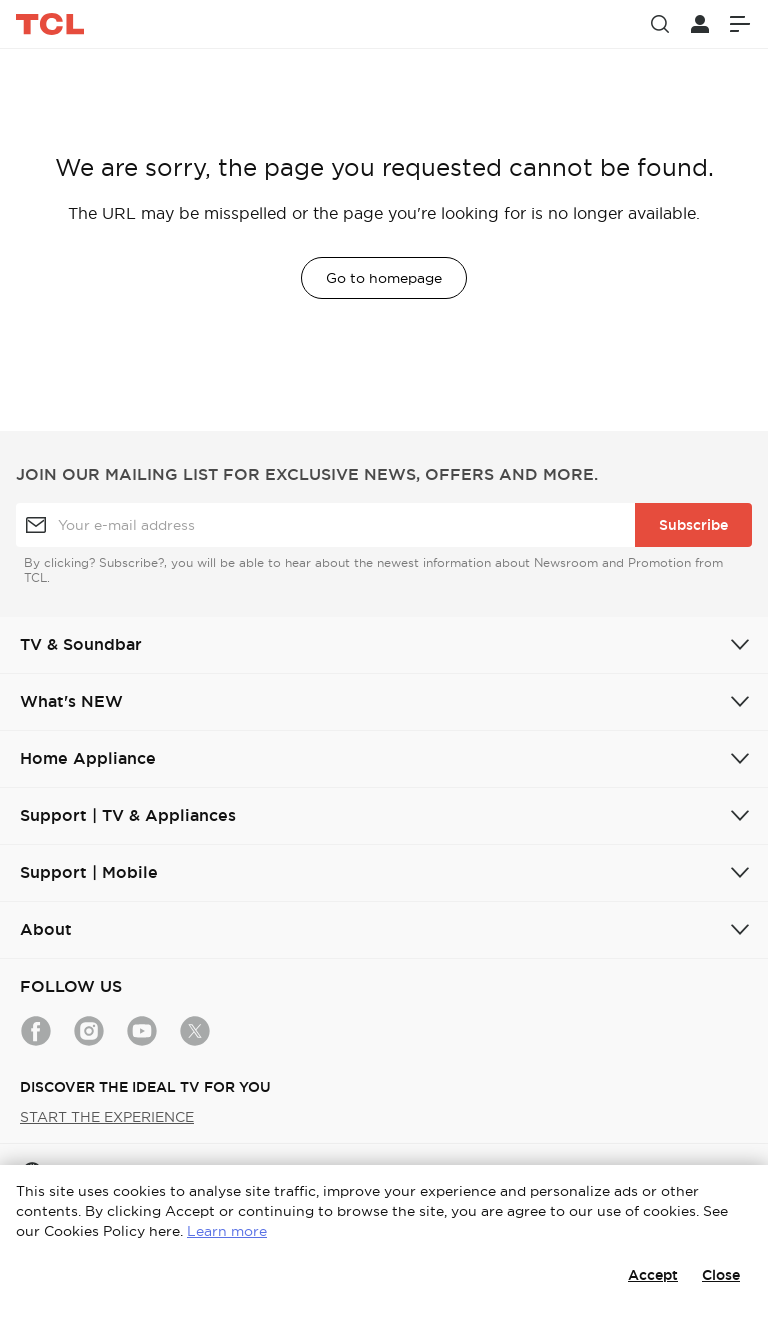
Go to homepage (384, 278)
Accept (653, 1275)
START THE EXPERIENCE (107, 1117)
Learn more (227, 1231)
